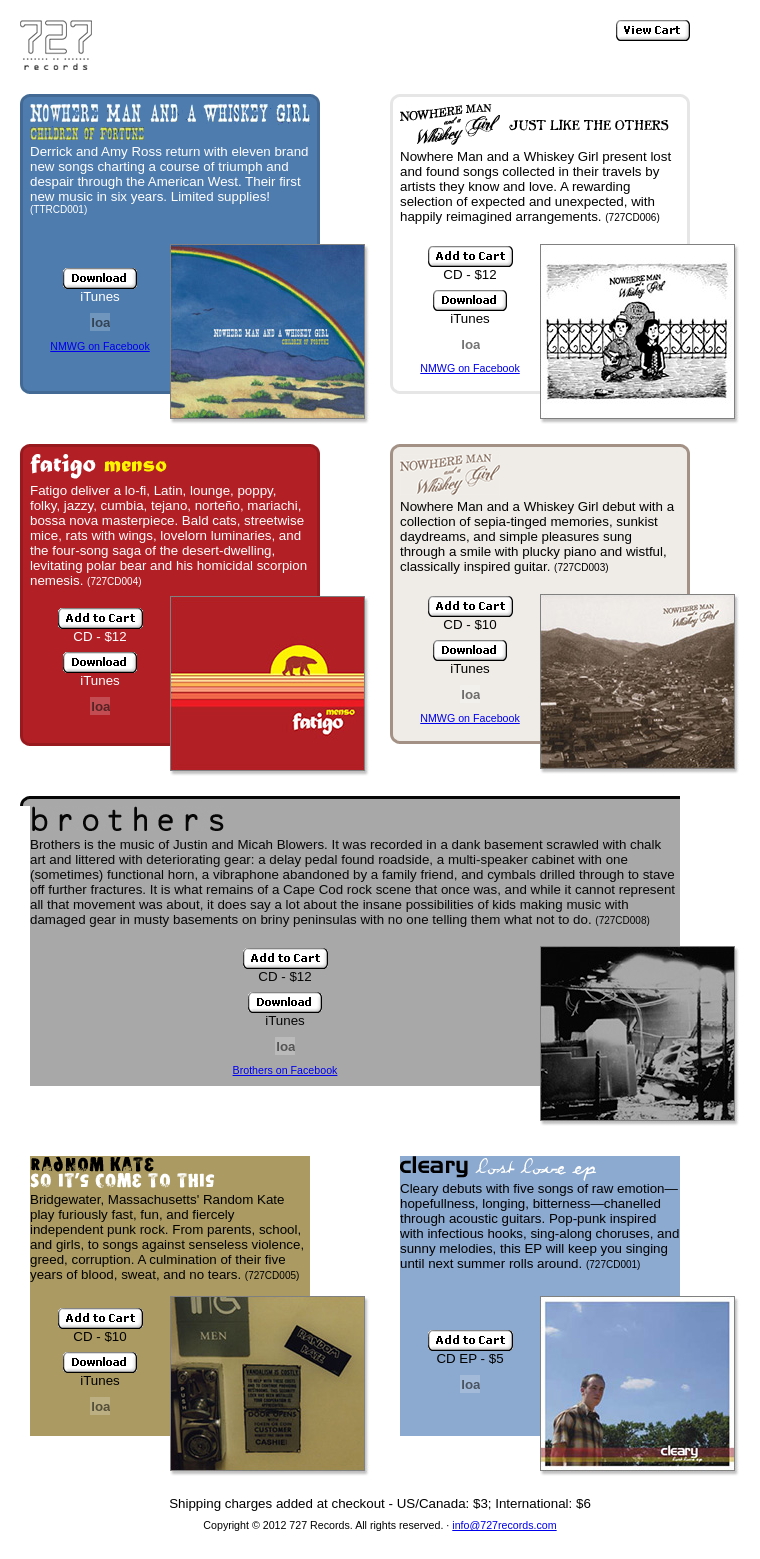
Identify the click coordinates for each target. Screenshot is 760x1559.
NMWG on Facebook (100, 346)
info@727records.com (504, 1525)
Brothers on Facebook (285, 1070)
